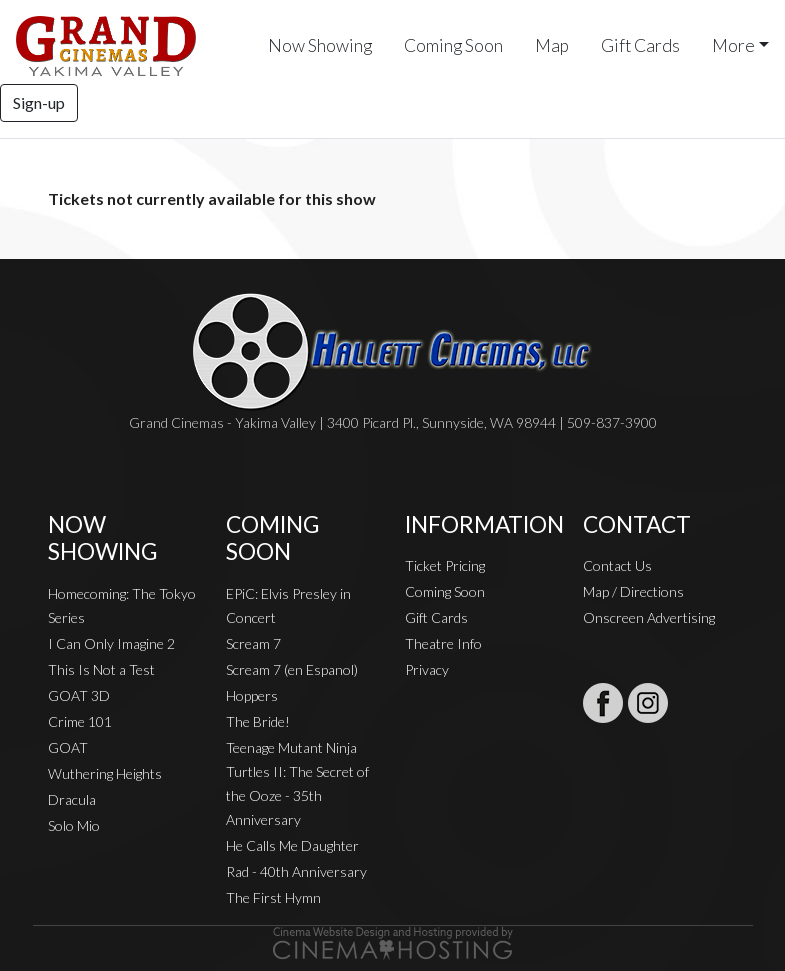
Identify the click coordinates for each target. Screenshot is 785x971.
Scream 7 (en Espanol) (292, 669)
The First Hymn (273, 897)
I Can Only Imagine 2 (111, 643)
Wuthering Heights (105, 773)
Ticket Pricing (445, 565)
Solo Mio (74, 825)
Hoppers (252, 695)
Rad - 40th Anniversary (296, 871)
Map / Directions (633, 591)
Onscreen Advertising (649, 617)
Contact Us (617, 565)
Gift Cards (640, 45)
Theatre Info (443, 643)
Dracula (72, 799)
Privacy (427, 669)
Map (552, 45)
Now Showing (320, 45)
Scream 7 (253, 643)
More (733, 45)
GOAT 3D (79, 695)
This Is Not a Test (101, 669)
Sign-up (39, 102)
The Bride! (258, 721)
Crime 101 (80, 721)
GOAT (68, 747)
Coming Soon (453, 45)
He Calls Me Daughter (292, 845)
